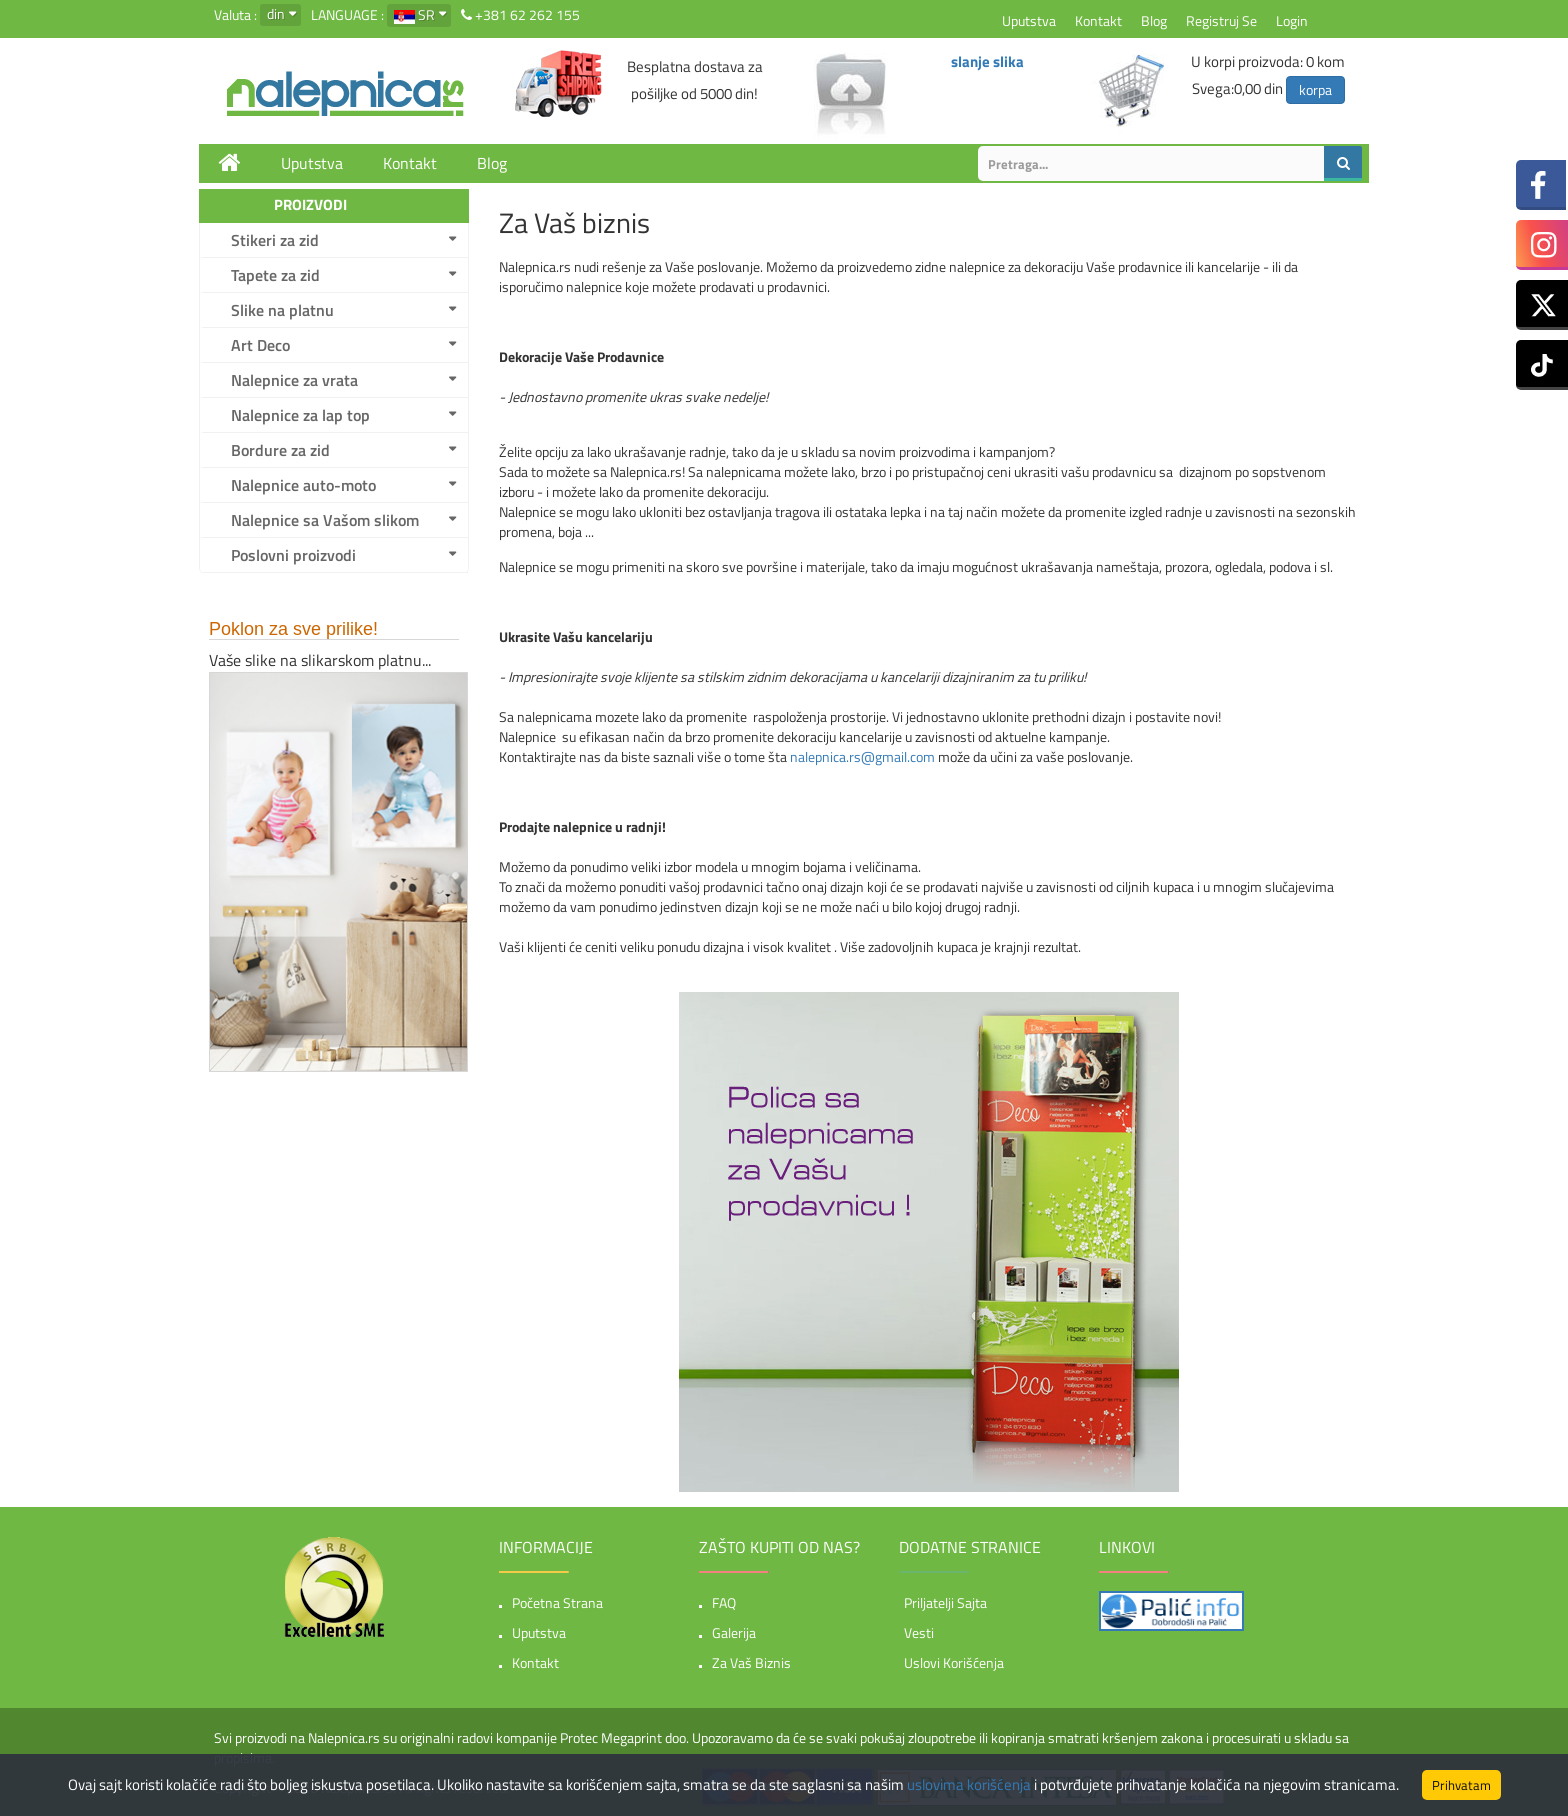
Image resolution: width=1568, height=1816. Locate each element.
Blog (1154, 20)
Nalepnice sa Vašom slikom (325, 520)
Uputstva (1029, 20)
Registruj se (1221, 20)
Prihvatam (1461, 1785)
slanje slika (987, 61)
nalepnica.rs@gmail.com (862, 756)
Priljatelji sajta (945, 1602)
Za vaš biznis (751, 1662)
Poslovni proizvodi (293, 555)
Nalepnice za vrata (294, 380)
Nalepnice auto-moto (303, 485)
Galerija (734, 1632)
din (276, 13)
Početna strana (557, 1602)
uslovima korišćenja (969, 1784)
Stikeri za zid (275, 240)
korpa (1315, 89)
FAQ (724, 1602)
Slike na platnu (282, 310)
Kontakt (1098, 20)
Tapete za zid (275, 275)
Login (1292, 20)
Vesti (919, 1632)
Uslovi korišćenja (954, 1662)
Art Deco (260, 345)
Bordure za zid (280, 450)
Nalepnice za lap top (300, 415)
